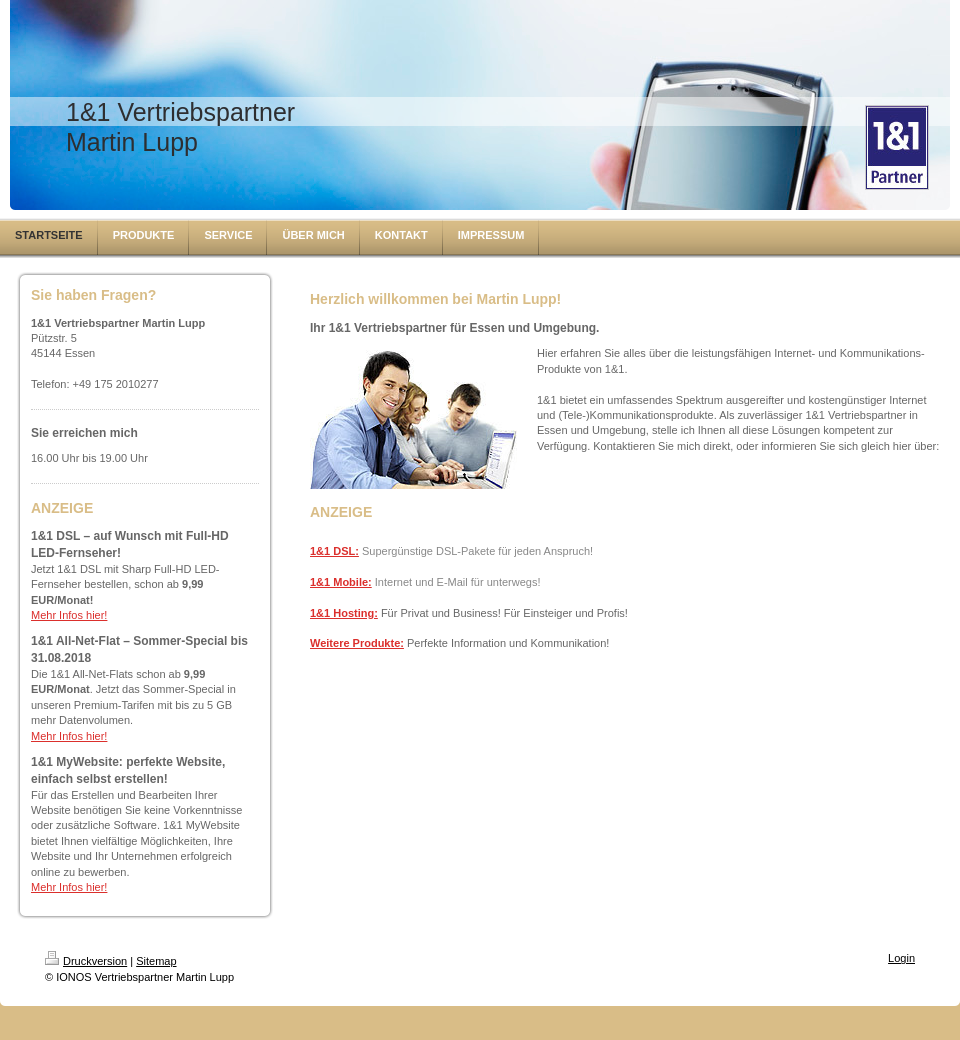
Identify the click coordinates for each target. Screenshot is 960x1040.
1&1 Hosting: (344, 613)
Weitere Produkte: (357, 643)
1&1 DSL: (334, 551)
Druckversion (86, 961)
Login (901, 958)
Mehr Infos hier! (69, 615)
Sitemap (156, 961)
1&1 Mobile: (341, 582)
